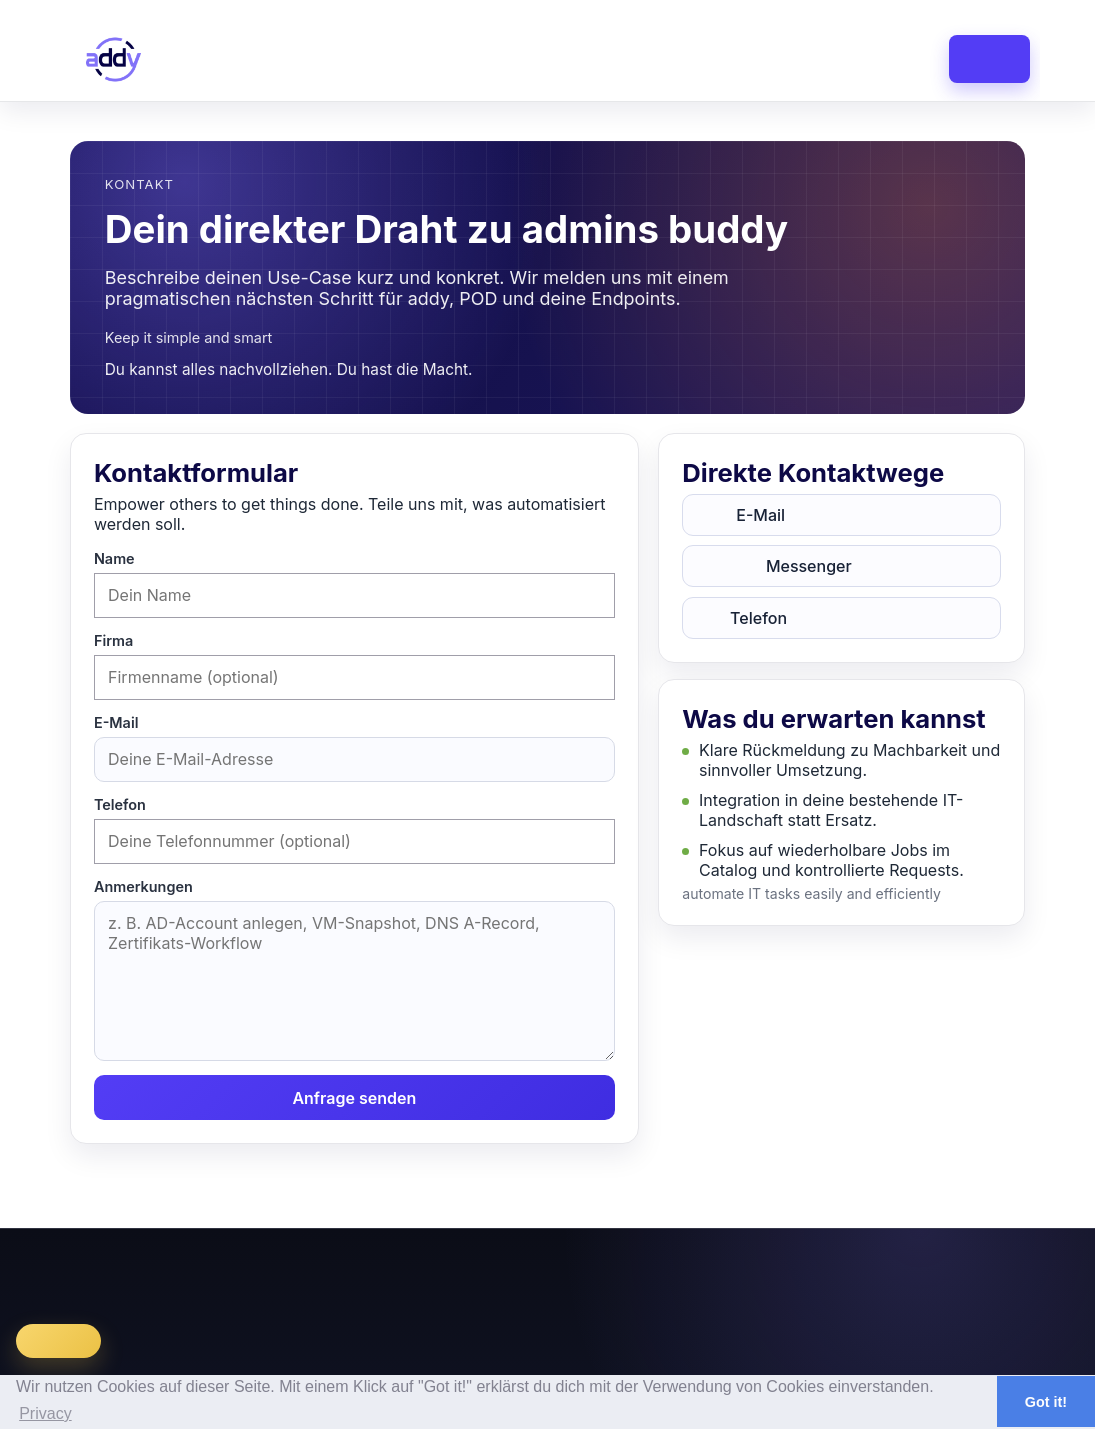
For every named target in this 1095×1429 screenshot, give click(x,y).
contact (985, 59)
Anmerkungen (143, 886)
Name (114, 558)
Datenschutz (877, 1267)
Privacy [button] (45, 1413)
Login (1005, 9)
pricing (811, 59)
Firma (113, 640)
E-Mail (116, 722)
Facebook (1044, 1267)
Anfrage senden (354, 1098)
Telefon (120, 804)
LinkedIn (966, 1267)
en (899, 9)
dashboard (499, 59)
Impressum (779, 1267)
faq (896, 59)
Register (959, 9)
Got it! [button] (1046, 1402)
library (714, 59)
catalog (615, 59)
